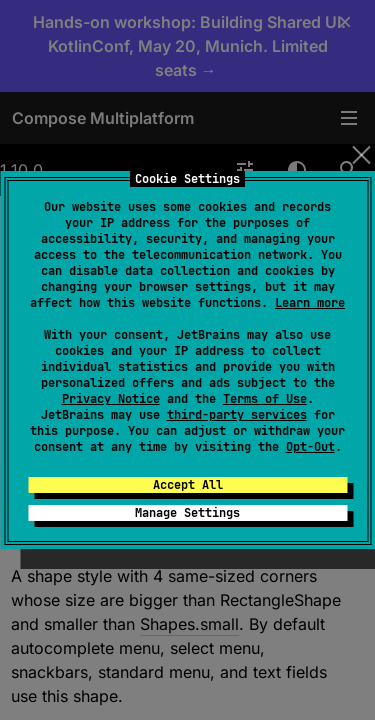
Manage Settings (187, 513)
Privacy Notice (111, 399)
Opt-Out (310, 447)
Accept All (188, 485)
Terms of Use (265, 399)
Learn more (310, 303)
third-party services (237, 415)
